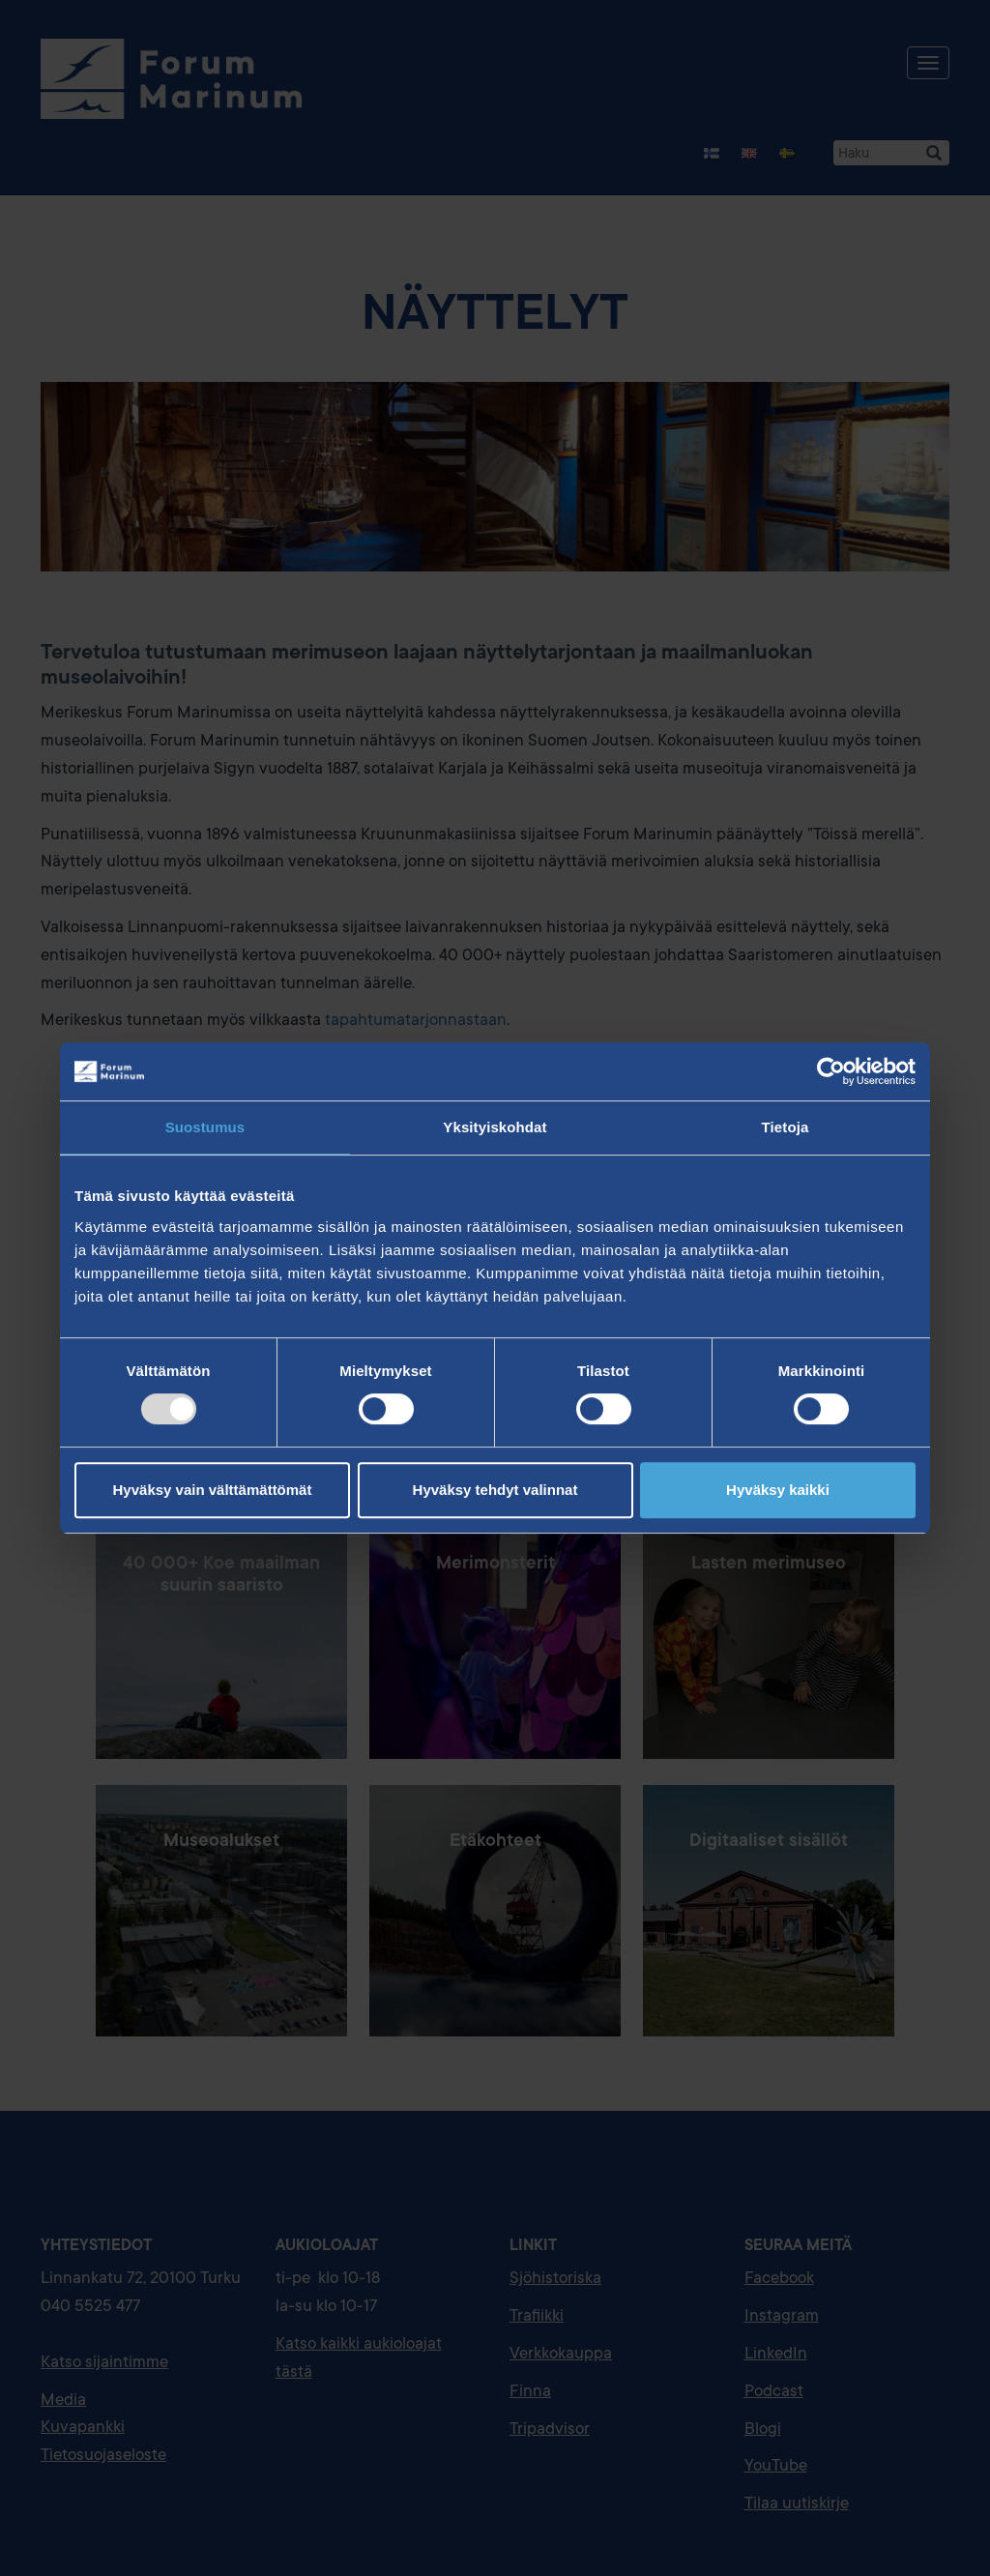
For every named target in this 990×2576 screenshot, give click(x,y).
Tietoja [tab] (785, 1127)
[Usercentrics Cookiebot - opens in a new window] (831, 1071)
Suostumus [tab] (205, 1127)
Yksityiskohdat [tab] (494, 1127)
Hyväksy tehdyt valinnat (495, 1489)
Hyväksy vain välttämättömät (212, 1489)
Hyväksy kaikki (778, 1489)
